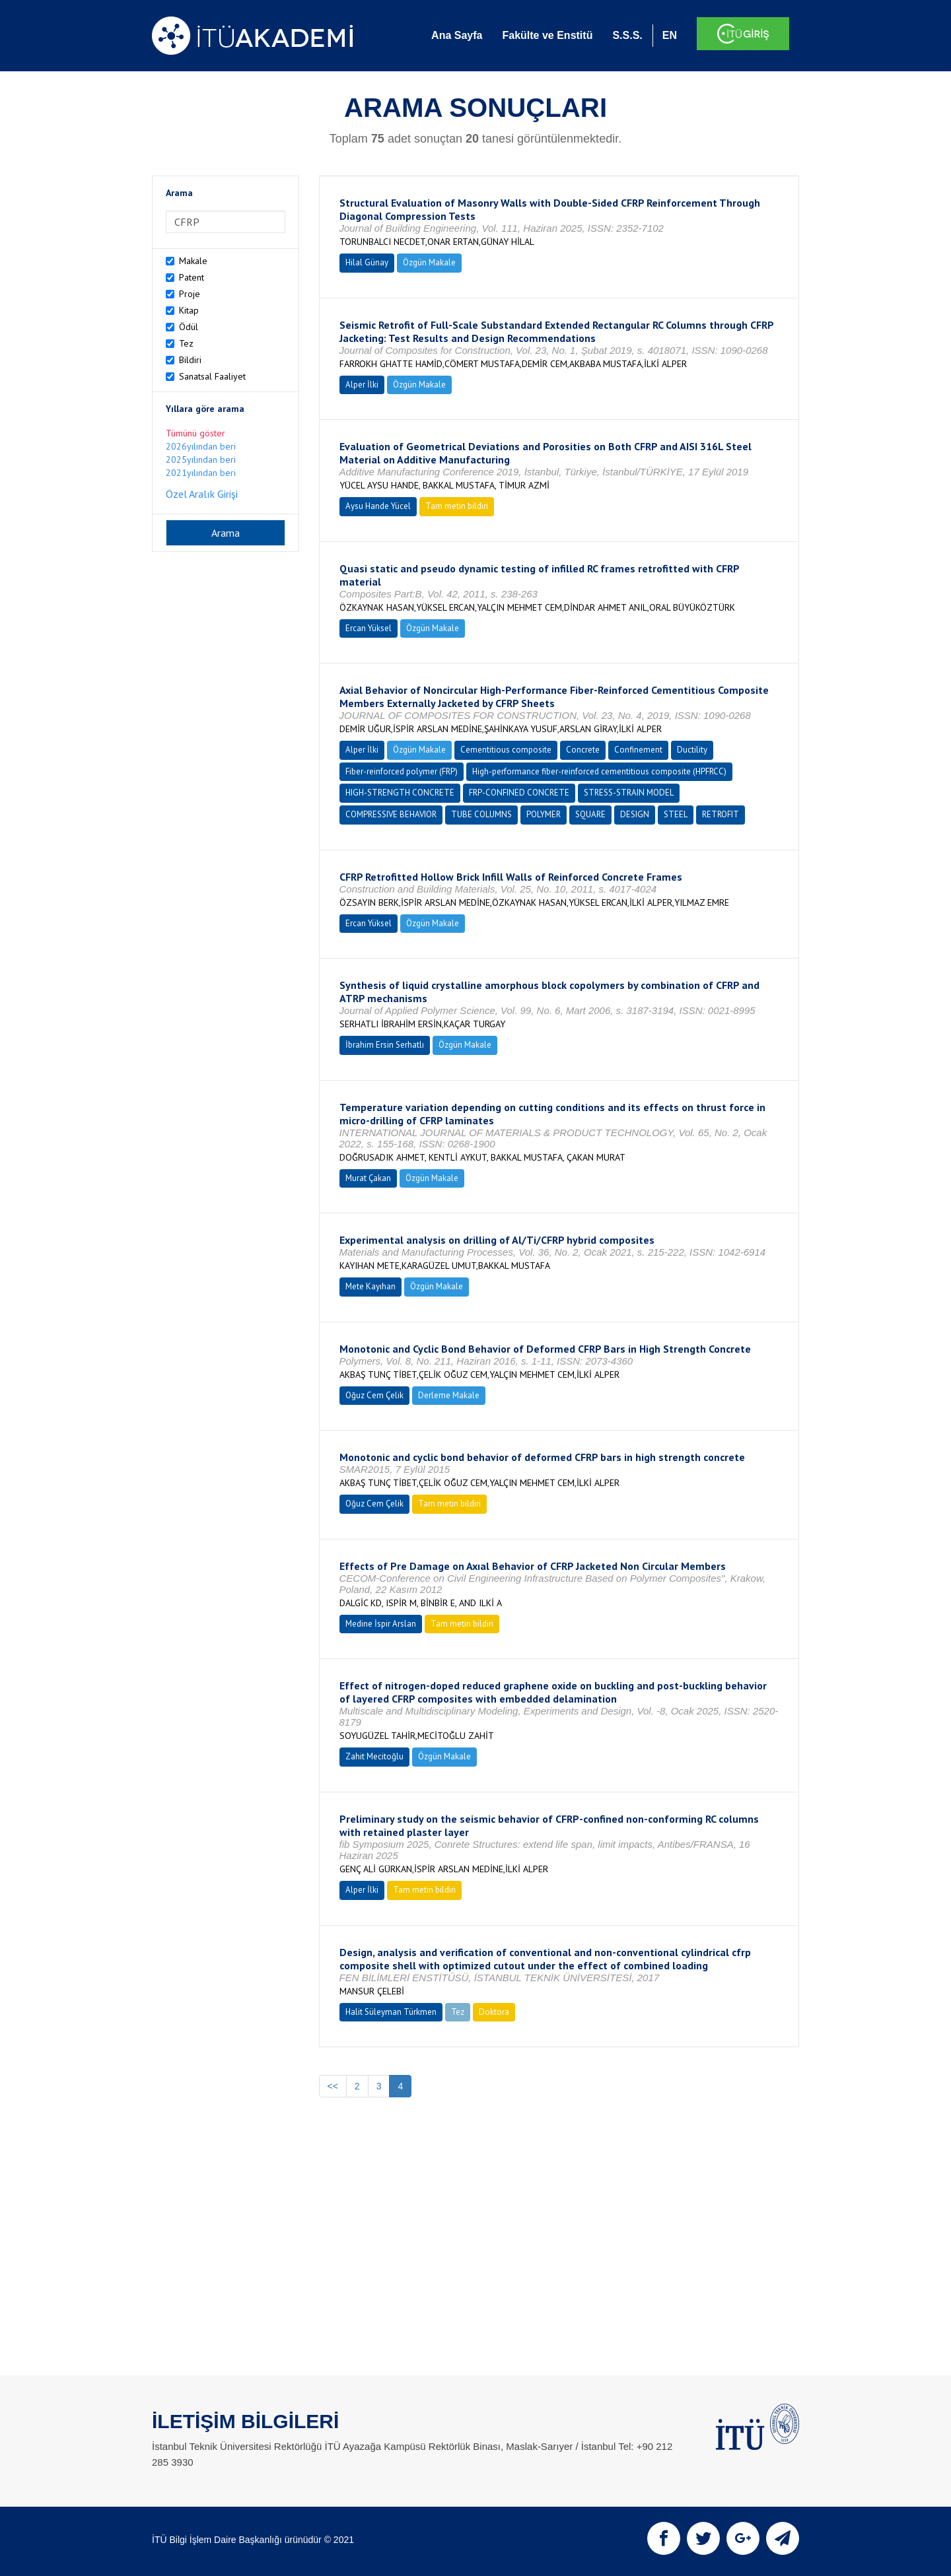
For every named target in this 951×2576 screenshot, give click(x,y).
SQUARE (590, 814)
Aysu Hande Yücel (378, 506)
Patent (191, 277)
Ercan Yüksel (368, 628)
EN (669, 35)
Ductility (692, 749)
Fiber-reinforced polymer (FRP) (401, 771)
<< (333, 2086)
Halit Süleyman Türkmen (391, 2011)
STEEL (675, 814)
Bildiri (190, 360)
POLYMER (543, 814)
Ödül (188, 327)
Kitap (189, 310)
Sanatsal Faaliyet (212, 376)
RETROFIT (720, 814)
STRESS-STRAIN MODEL (629, 792)
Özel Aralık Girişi (202, 493)
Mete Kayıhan (370, 1286)
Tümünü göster (195, 433)
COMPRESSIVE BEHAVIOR (391, 814)
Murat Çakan (368, 1178)
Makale (193, 261)
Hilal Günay (366, 262)
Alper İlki (361, 384)
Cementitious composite (505, 749)
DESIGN (634, 814)
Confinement (638, 749)
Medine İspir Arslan (380, 1623)
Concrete (583, 749)
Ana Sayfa (456, 35)
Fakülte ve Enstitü (547, 35)
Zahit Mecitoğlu (374, 1756)
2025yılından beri (201, 459)
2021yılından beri (201, 473)
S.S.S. (627, 35)
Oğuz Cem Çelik (374, 1395)
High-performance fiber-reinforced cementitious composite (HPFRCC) (599, 771)
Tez (186, 343)
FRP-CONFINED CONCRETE (519, 792)
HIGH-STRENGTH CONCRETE (399, 792)
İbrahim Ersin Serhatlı (384, 1044)
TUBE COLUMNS (481, 814)
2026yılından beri (201, 446)
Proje (189, 294)
